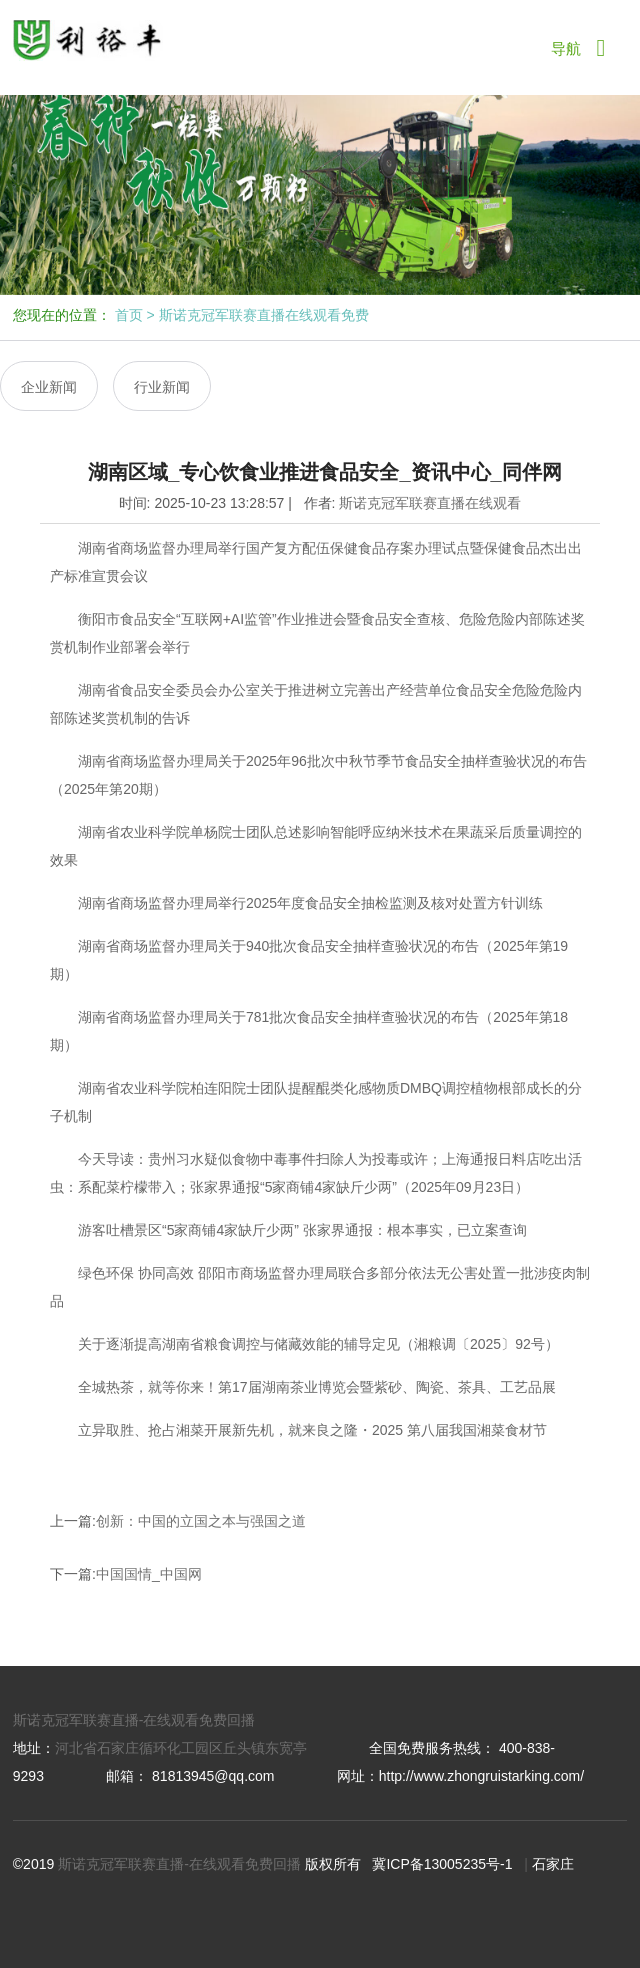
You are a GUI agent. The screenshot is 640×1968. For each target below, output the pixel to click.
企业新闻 (49, 387)
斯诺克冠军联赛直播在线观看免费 (264, 315)
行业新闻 (162, 387)
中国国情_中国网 (149, 1574)
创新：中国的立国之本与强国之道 (201, 1521)
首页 (129, 315)
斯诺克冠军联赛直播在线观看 (430, 503)
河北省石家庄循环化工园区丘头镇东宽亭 (181, 1748)
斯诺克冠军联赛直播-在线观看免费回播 (134, 1720)
